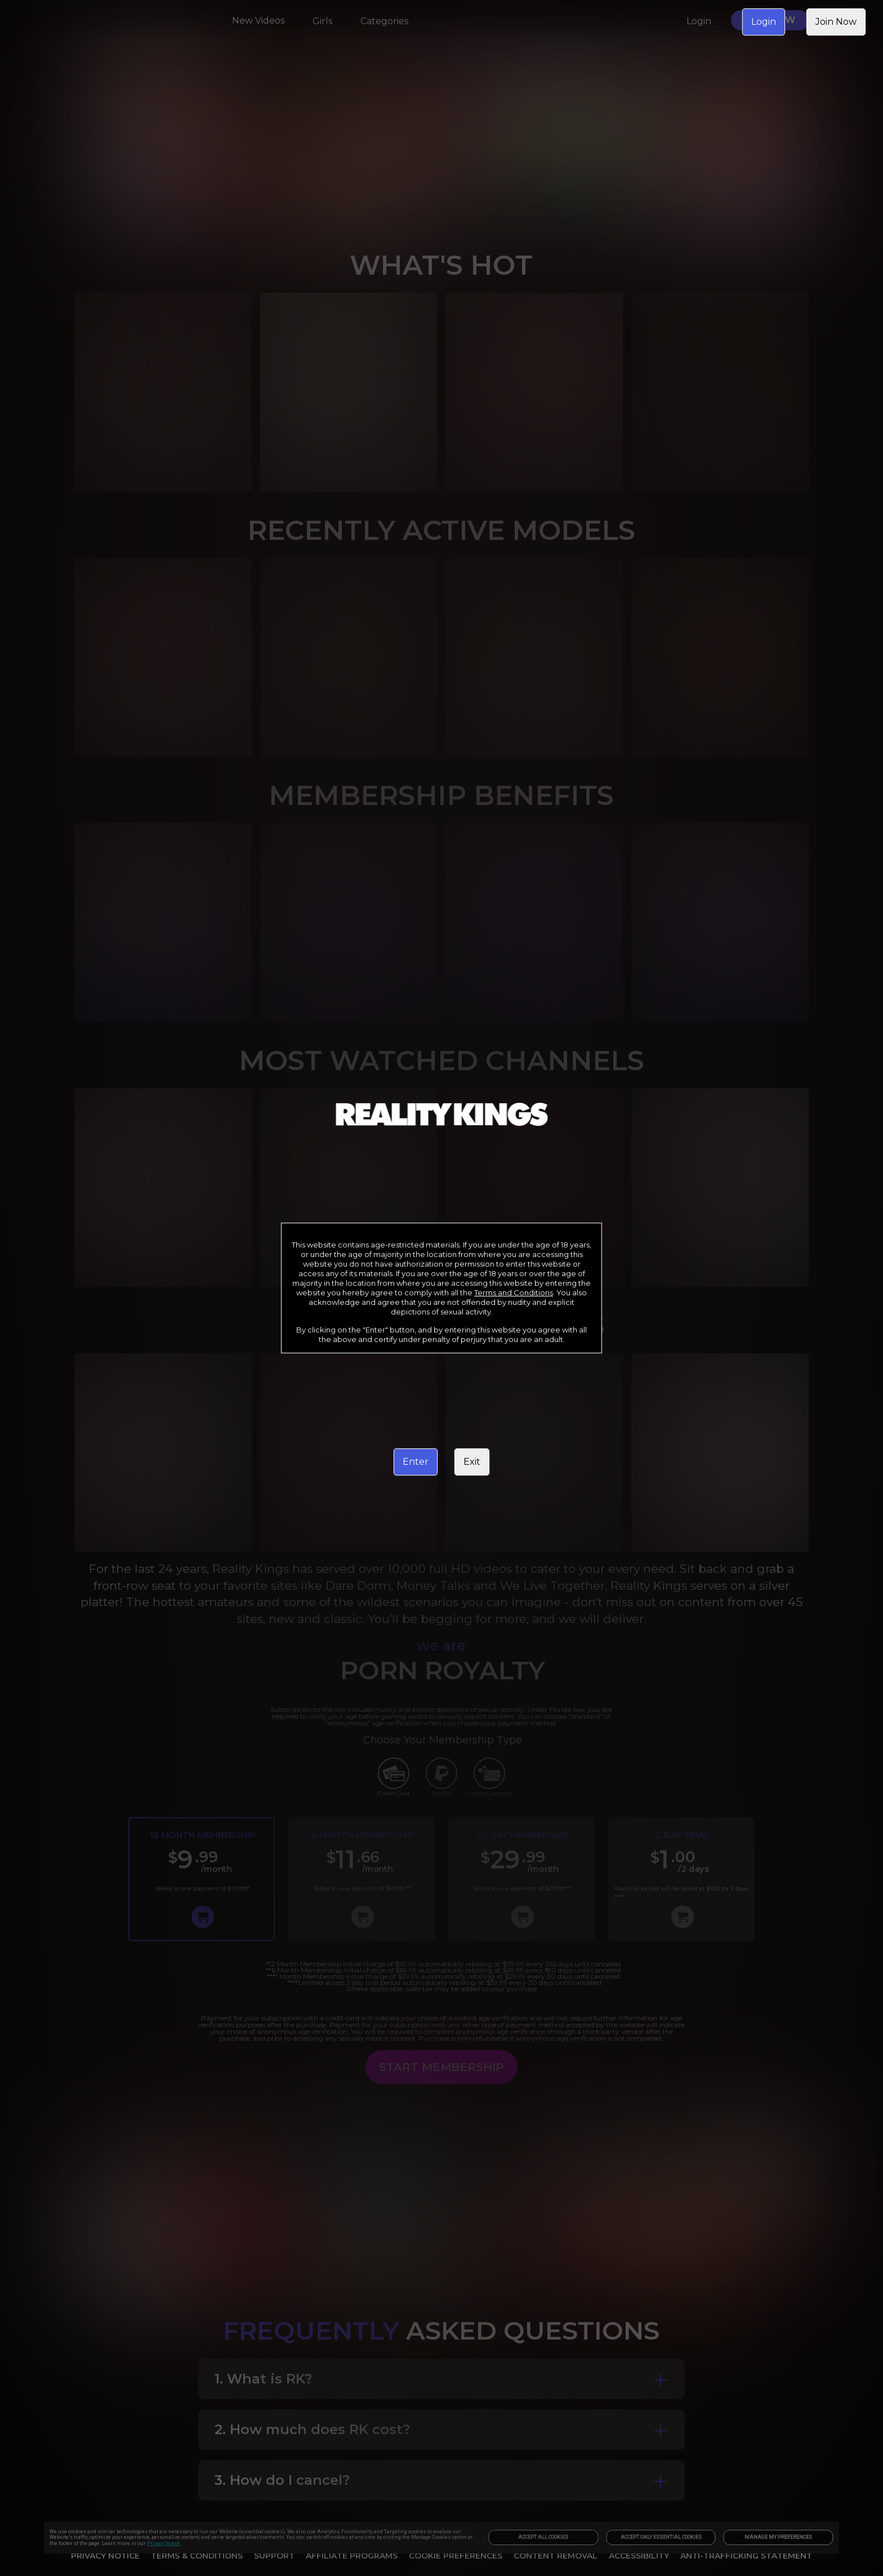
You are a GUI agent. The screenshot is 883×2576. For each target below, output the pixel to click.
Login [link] (763, 21)
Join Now (836, 21)
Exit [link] (471, 1461)
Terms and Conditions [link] (513, 1292)
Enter (416, 1461)
